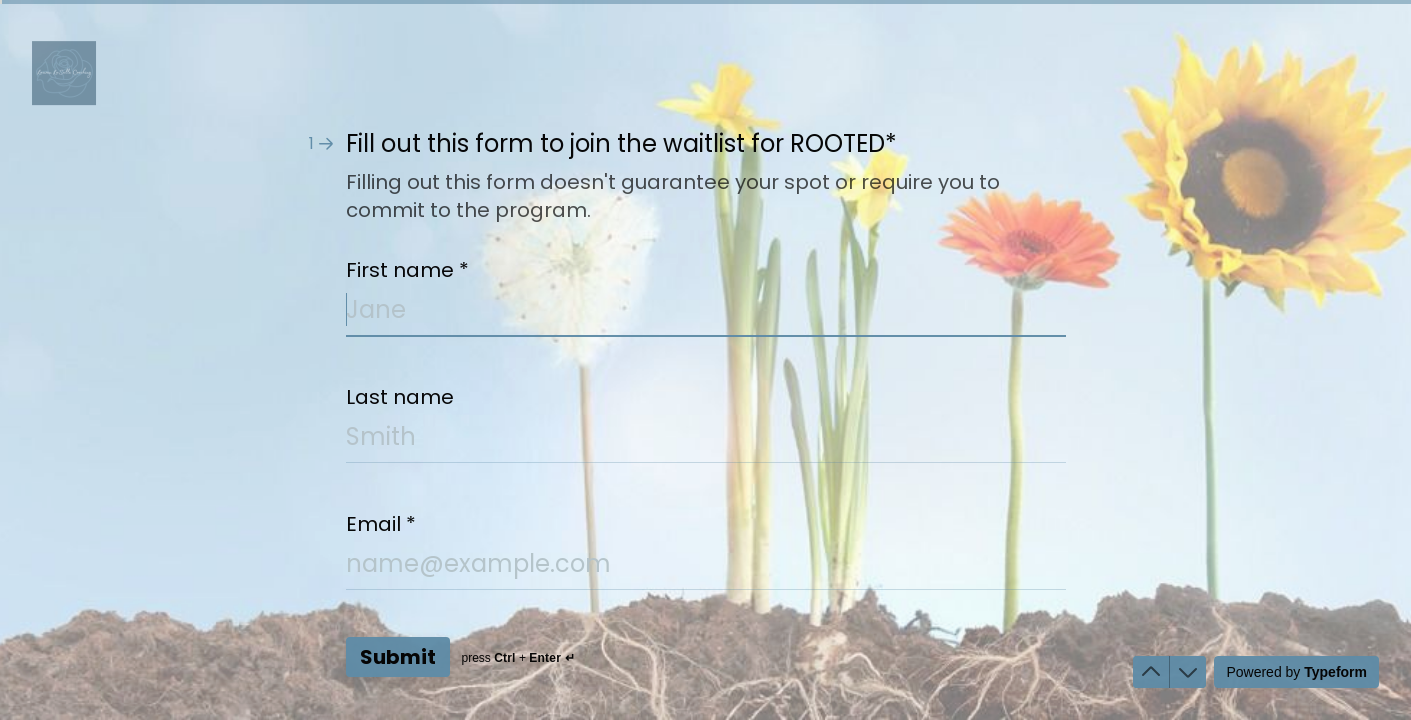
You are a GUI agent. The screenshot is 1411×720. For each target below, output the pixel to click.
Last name (400, 397)
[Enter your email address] (706, 567)
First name (407, 270)
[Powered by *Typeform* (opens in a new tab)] (1296, 672)
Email (381, 524)
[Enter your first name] (706, 313)
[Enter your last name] (706, 440)
